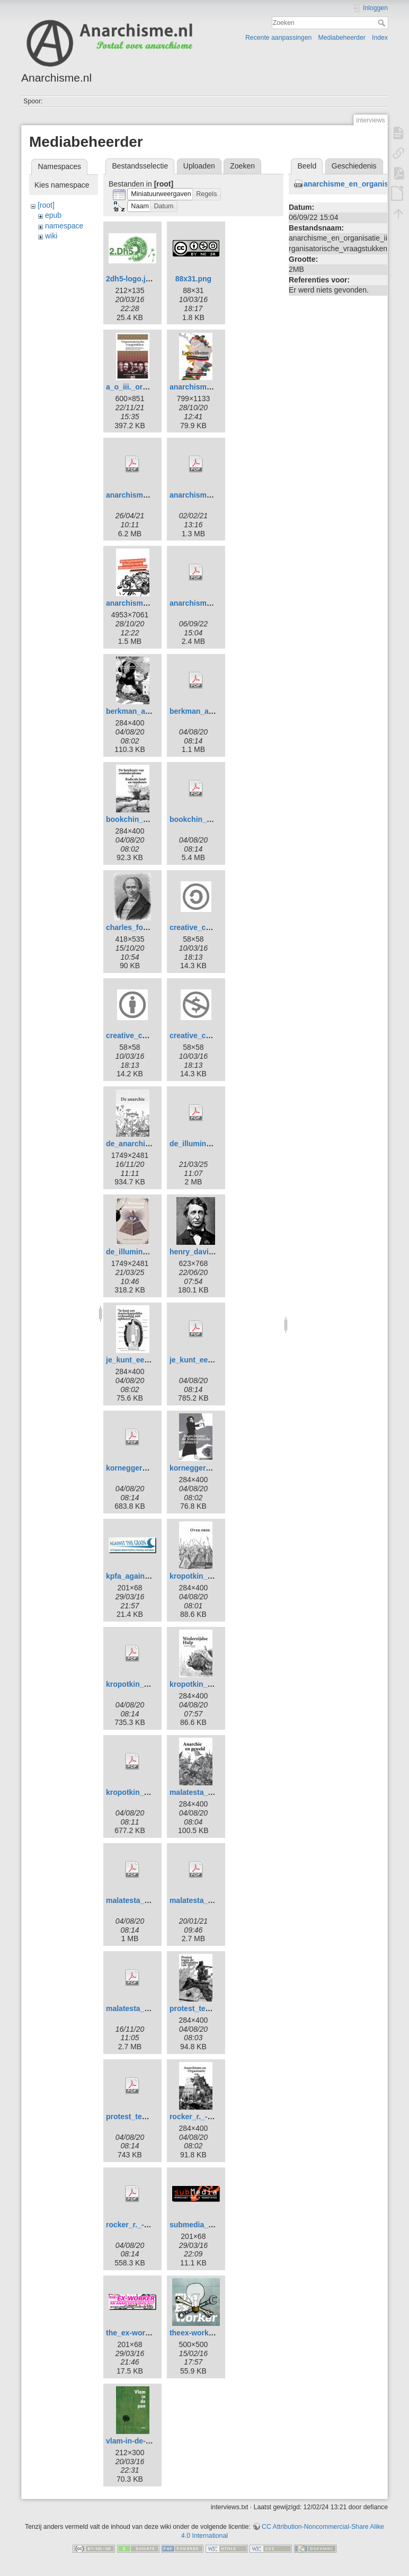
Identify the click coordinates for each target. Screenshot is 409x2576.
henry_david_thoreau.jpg (213, 1251)
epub (53, 215)
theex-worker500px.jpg (210, 2333)
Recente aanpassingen (278, 37)
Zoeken (383, 22)
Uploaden (199, 166)
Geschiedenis (354, 166)
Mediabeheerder (342, 37)
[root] (46, 205)
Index (380, 37)
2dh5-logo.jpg (130, 279)
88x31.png (193, 279)
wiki (51, 236)
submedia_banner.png (209, 2224)
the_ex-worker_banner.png (153, 2333)
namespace (64, 226)
